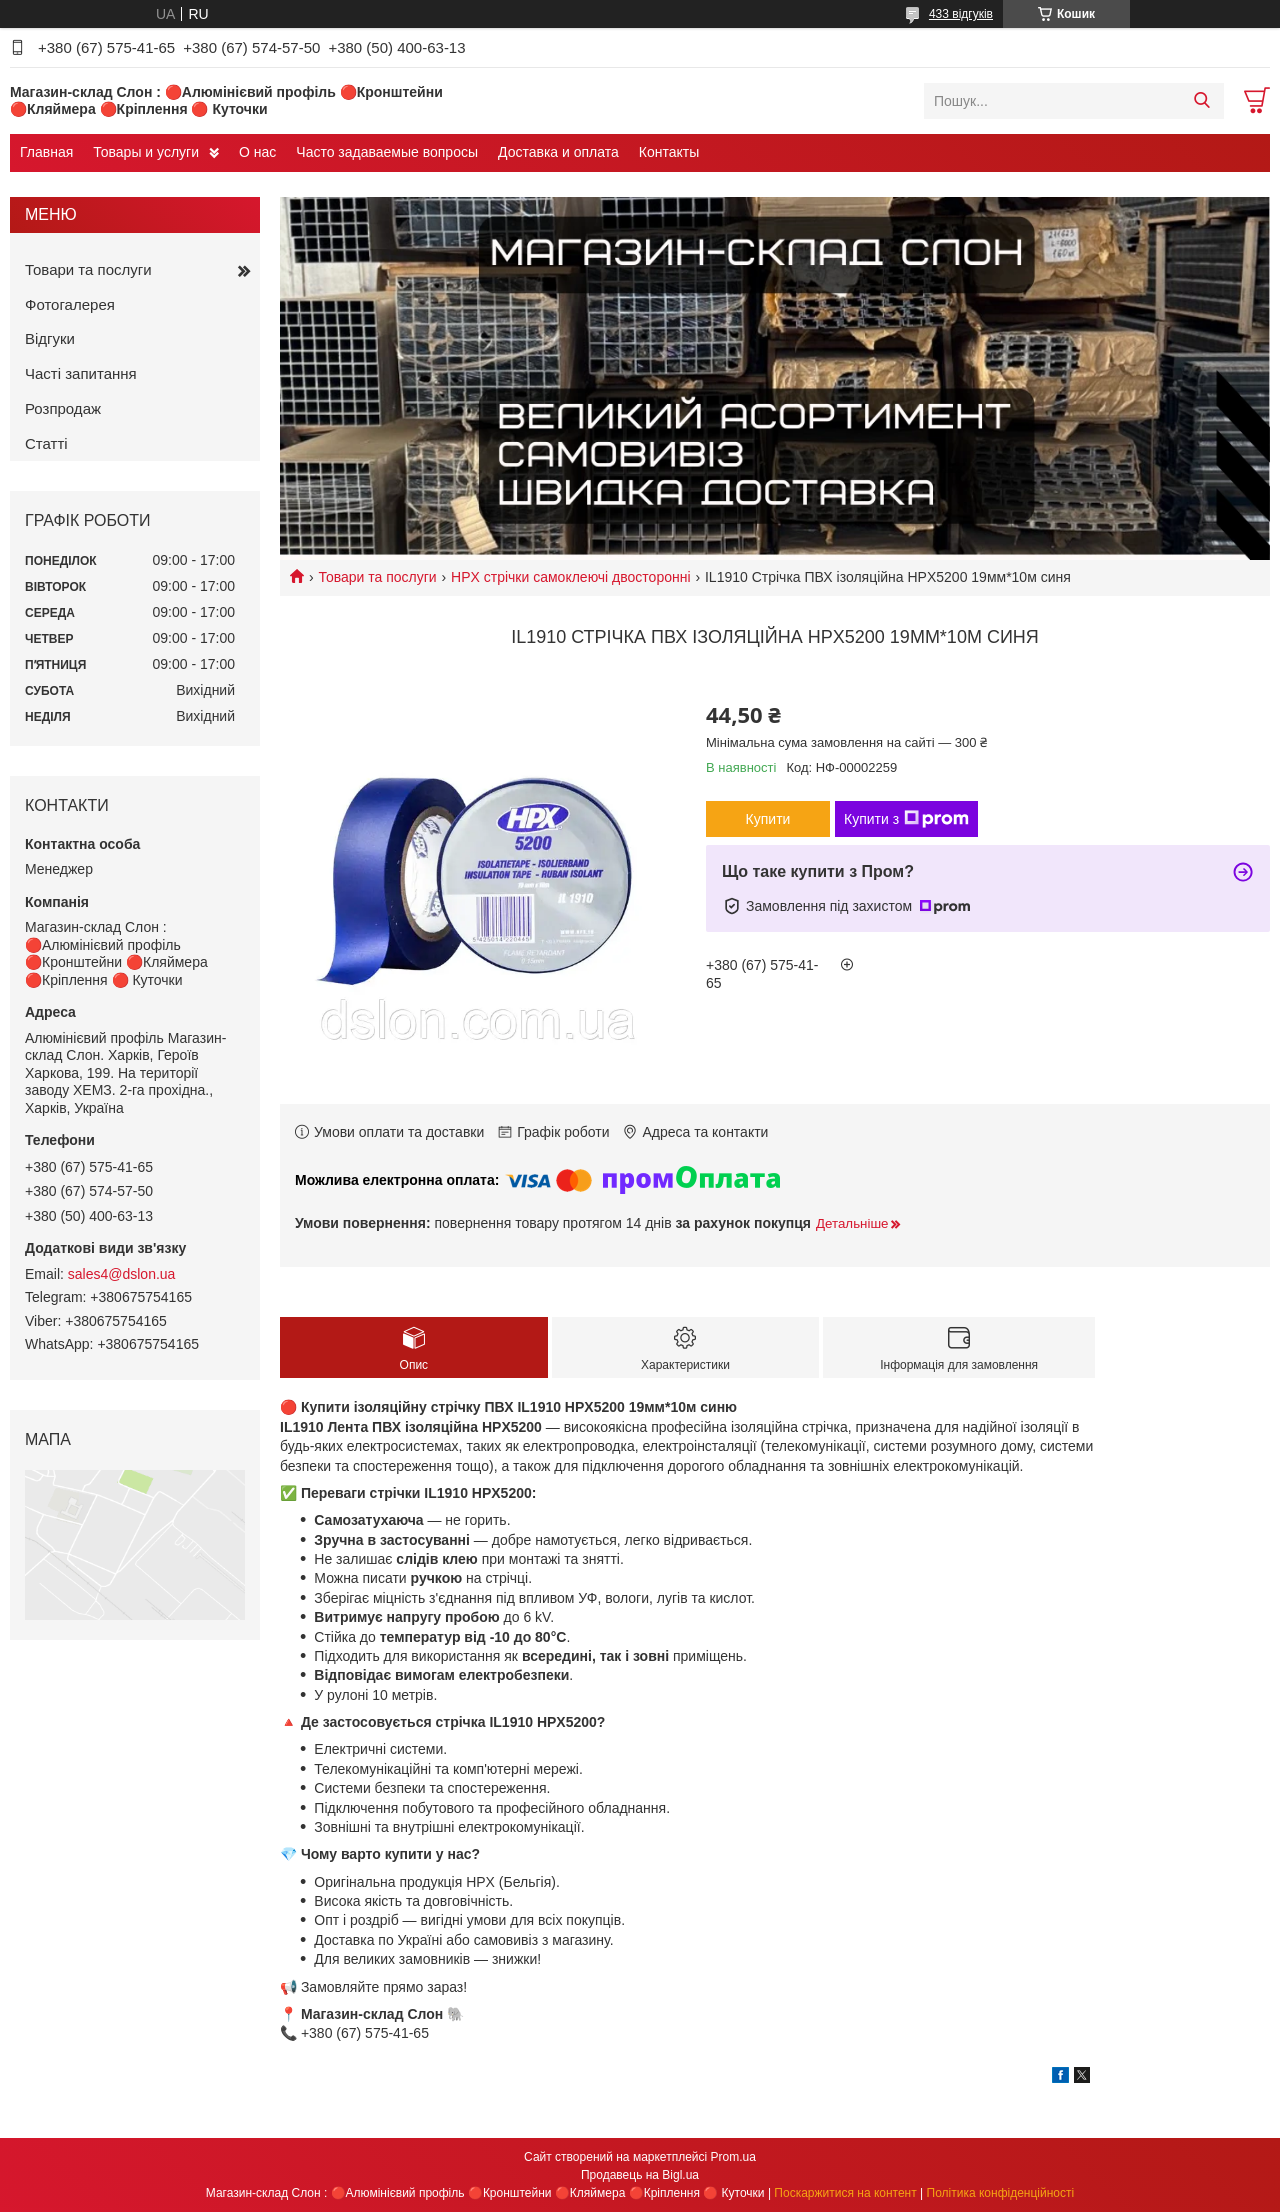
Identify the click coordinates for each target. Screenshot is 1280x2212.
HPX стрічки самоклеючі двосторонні (570, 577)
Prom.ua (733, 2157)
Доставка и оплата (558, 152)
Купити (768, 819)
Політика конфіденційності (1001, 2193)
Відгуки (50, 338)
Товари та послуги (377, 577)
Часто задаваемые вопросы (387, 152)
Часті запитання (81, 373)
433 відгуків (961, 14)
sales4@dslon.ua (122, 1274)
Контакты (669, 152)
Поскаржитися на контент (845, 2193)
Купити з (906, 819)
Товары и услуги (146, 152)
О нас (257, 152)
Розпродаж (63, 408)
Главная (46, 152)
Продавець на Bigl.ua (640, 2175)
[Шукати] (1201, 101)
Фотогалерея (70, 304)
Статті (46, 443)
